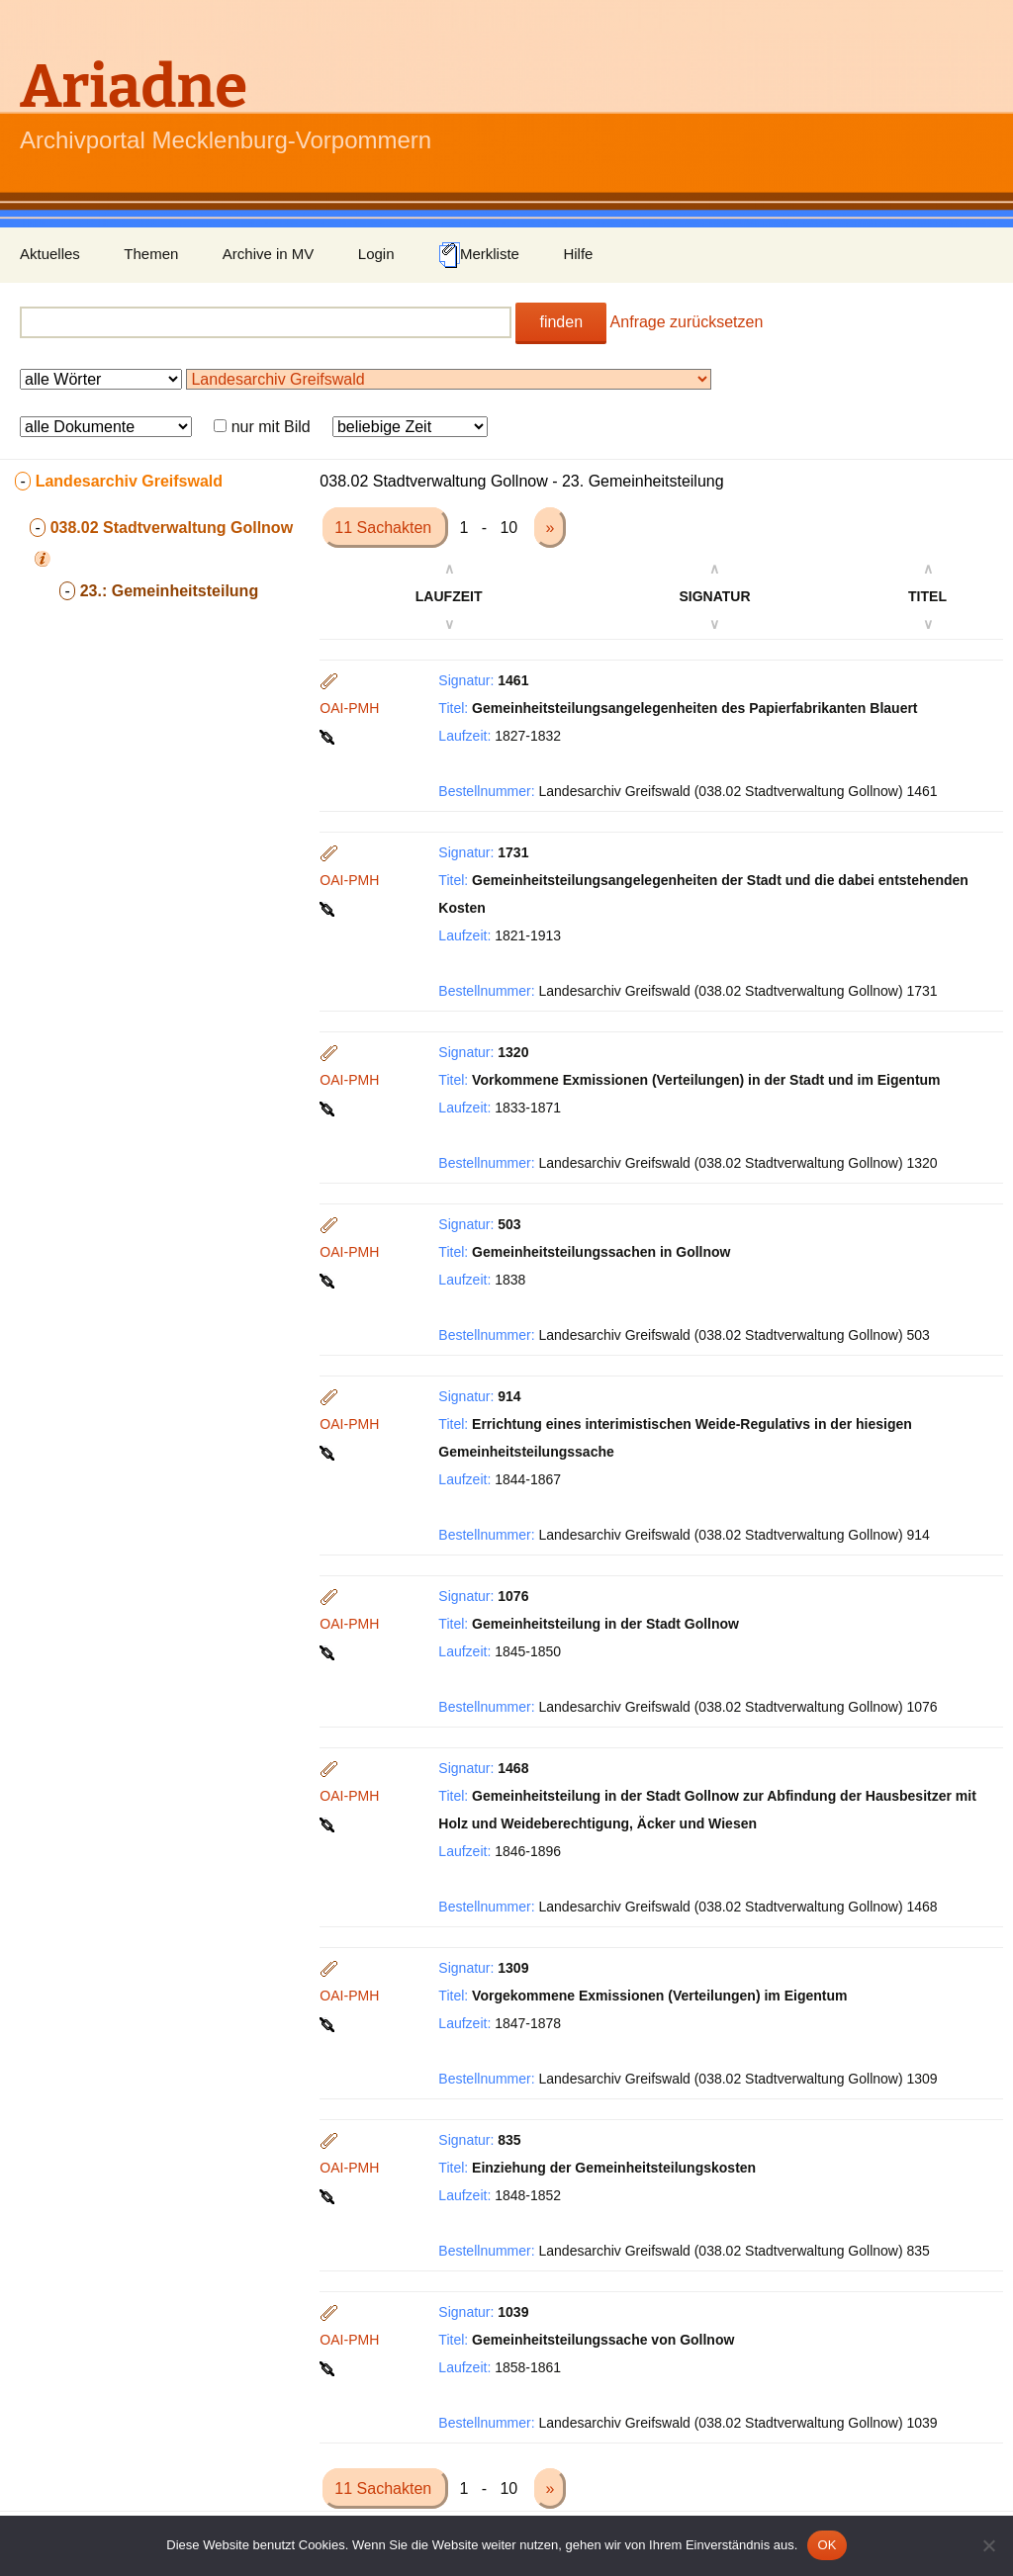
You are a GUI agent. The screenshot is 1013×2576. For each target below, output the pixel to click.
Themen (151, 253)
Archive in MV (269, 253)
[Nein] (988, 2545)
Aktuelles (50, 253)
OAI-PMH (349, 708)
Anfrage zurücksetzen (687, 321)
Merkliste (478, 255)
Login (376, 253)
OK (826, 2544)
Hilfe (578, 253)
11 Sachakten (384, 527)
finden (561, 321)
